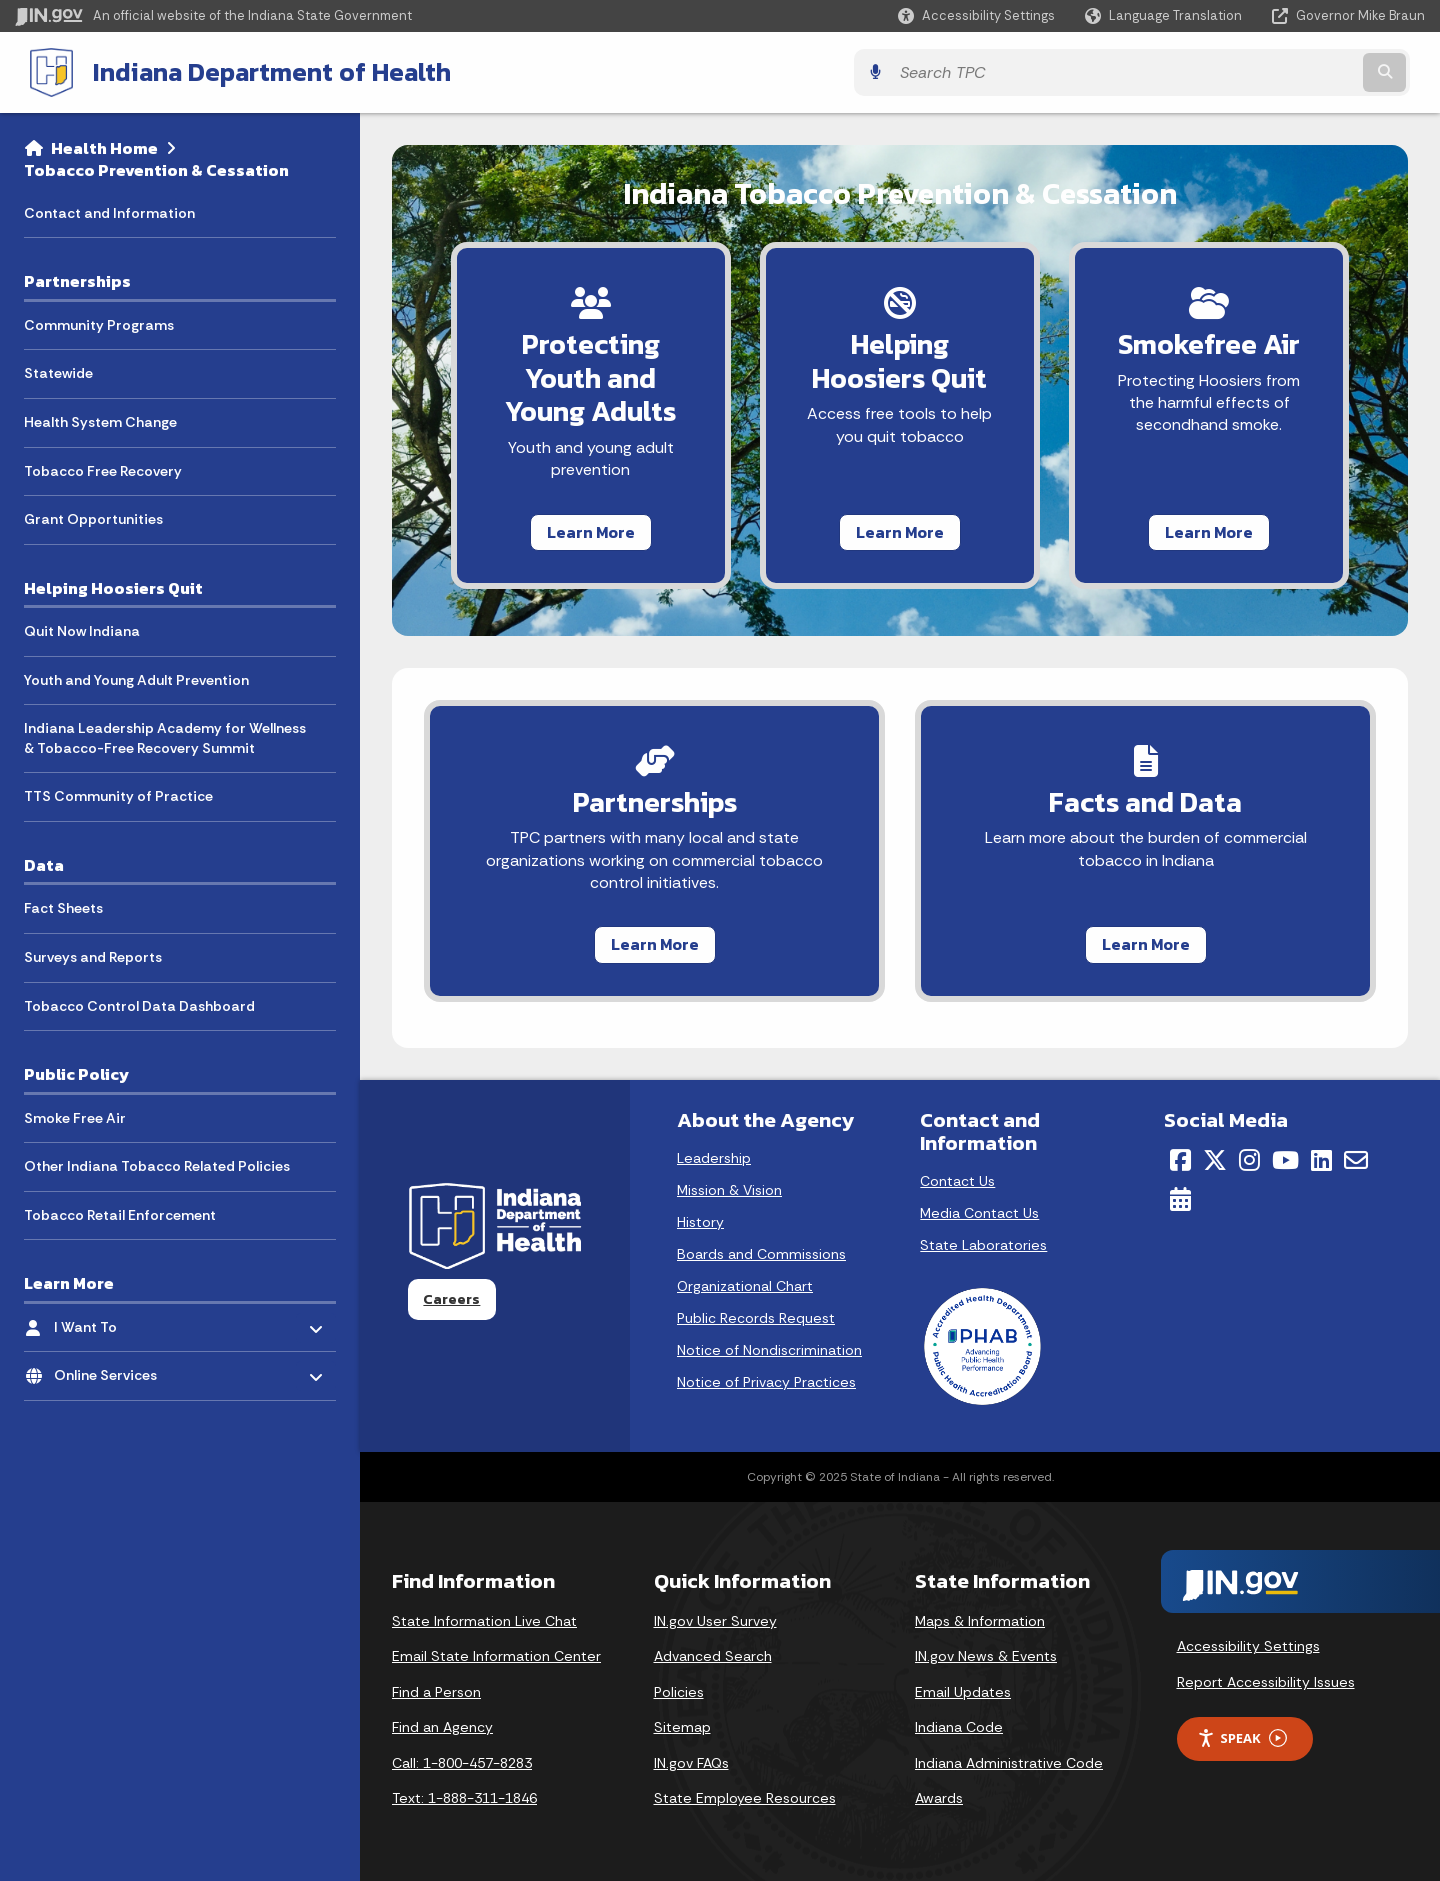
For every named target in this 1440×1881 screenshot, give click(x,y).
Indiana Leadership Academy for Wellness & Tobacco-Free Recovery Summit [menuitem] (165, 736)
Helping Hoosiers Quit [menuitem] (113, 586)
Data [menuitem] (44, 863)
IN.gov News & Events (986, 1656)
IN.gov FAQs (691, 1763)
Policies (679, 1692)
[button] (976, 15)
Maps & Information (980, 1621)
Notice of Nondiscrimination (769, 1350)
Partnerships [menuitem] (77, 279)
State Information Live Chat (484, 1621)
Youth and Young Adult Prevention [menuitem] (136, 678)
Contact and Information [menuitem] (109, 211)
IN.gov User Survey (715, 1621)
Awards (939, 1799)
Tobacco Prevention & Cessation (156, 168)
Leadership (714, 1158)
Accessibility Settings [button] (1248, 1647)
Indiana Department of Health (256, 71)
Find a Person (436, 1692)
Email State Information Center (496, 1656)
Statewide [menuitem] (58, 371)
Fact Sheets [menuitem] (63, 906)
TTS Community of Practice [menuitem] (118, 795)
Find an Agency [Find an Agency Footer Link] (442, 1728)
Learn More (573, 530)
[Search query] (1252, 71)
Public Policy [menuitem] (76, 1072)
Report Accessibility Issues (1266, 1682)
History (700, 1222)
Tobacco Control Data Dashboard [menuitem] (139, 1004)
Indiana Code (959, 1728)
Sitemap (682, 1728)
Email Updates (963, 1692)
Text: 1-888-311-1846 (464, 1799)
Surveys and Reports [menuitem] (93, 955)
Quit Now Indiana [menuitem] (82, 629)
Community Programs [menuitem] (99, 323)
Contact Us (957, 1181)
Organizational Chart (745, 1286)
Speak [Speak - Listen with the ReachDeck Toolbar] (1242, 1738)
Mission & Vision (729, 1190)
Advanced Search (713, 1656)
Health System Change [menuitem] (100, 420)
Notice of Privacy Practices (766, 1382)
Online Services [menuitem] (112, 1368)
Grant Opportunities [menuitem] (93, 517)
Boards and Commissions (761, 1254)
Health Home (104, 146)
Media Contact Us (979, 1213)
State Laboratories (983, 1245)
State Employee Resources (745, 1799)
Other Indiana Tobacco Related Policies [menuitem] (157, 1164)
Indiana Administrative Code (1009, 1763)
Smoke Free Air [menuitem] (75, 1116)
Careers (451, 1299)
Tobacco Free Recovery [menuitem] (103, 469)
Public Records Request (756, 1318)
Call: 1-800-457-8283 (462, 1763)
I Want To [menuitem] (112, 1320)
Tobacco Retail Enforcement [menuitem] (120, 1213)
